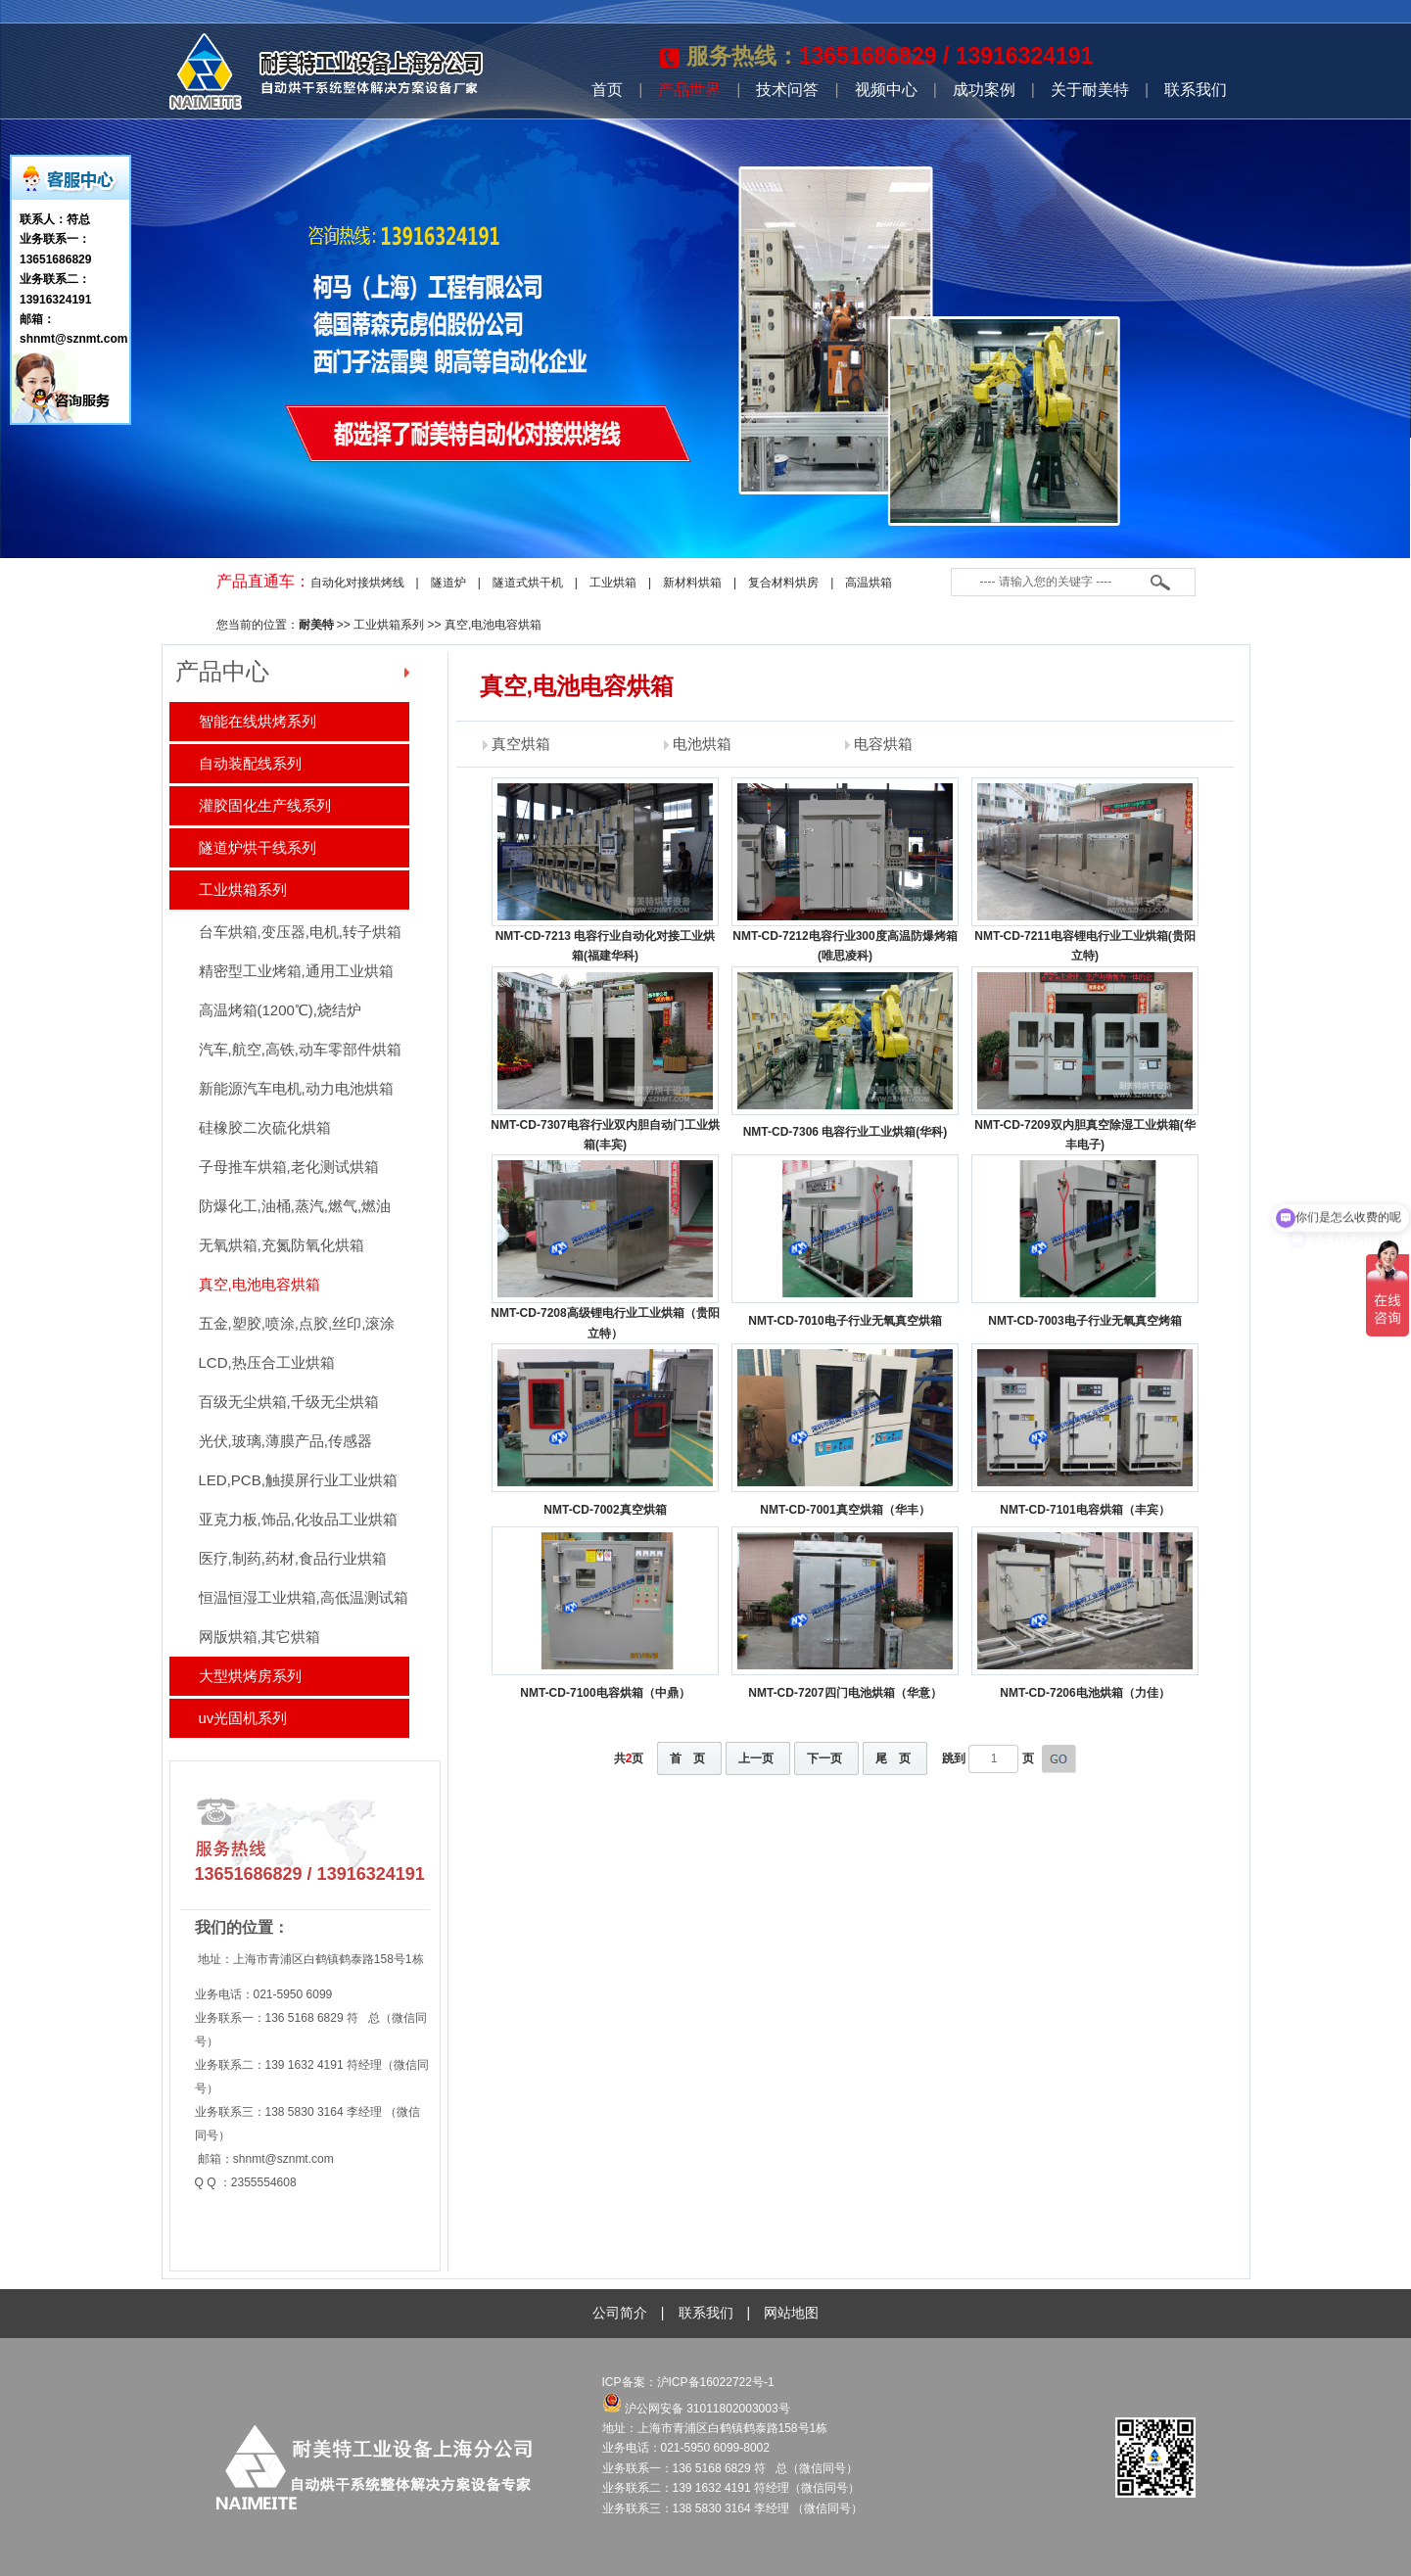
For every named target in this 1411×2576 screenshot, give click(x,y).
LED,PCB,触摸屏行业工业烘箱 (298, 1480)
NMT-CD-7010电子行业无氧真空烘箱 (844, 1321)
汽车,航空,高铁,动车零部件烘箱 (300, 1049)
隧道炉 (448, 582)
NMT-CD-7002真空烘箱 (604, 1510)
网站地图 (791, 2312)
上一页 (756, 1758)
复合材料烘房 (783, 582)
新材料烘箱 (692, 582)
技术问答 (787, 89)
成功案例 (984, 89)
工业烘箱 (612, 582)
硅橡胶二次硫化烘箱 (265, 1127)
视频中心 (886, 89)
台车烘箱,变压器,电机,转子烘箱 (300, 931)
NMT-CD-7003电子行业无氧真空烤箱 (1084, 1321)
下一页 (824, 1758)
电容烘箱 (883, 743)
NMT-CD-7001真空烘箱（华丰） (844, 1510)
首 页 (687, 1758)
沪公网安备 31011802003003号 (696, 2408)
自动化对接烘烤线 (357, 582)
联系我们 (1195, 89)
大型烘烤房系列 (250, 1675)
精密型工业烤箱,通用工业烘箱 (296, 970)
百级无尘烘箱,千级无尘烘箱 (289, 1401)
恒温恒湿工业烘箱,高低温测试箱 (303, 1597)
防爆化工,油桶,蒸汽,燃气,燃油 (295, 1205)
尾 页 (893, 1758)
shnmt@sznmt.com (283, 2159)
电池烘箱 (702, 743)
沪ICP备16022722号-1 (717, 2382)
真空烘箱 (521, 743)
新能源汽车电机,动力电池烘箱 (296, 1088)
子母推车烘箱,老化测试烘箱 (289, 1166)
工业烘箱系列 (388, 625)
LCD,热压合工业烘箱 (267, 1362)
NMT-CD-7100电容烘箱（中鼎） (604, 1693)
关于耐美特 (1090, 89)
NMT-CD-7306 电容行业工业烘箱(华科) (845, 1132)
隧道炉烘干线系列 (257, 847)
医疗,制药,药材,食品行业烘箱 (293, 1558)
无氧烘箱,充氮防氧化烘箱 (281, 1245)
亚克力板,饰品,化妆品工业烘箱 (298, 1519)
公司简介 (619, 2312)
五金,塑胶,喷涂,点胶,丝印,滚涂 (297, 1323)
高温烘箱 (868, 582)
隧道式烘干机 (528, 582)
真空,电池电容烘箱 (493, 625)
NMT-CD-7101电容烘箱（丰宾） (1084, 1510)
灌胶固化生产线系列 (265, 805)
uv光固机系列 (243, 1718)
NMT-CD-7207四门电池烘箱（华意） (844, 1693)
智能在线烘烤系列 (257, 721)
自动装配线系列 (250, 763)
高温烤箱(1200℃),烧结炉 (280, 1010)
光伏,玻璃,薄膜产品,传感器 (286, 1440)
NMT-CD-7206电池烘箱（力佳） (1084, 1693)
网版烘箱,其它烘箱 (259, 1636)
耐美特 (316, 625)
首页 (607, 89)
